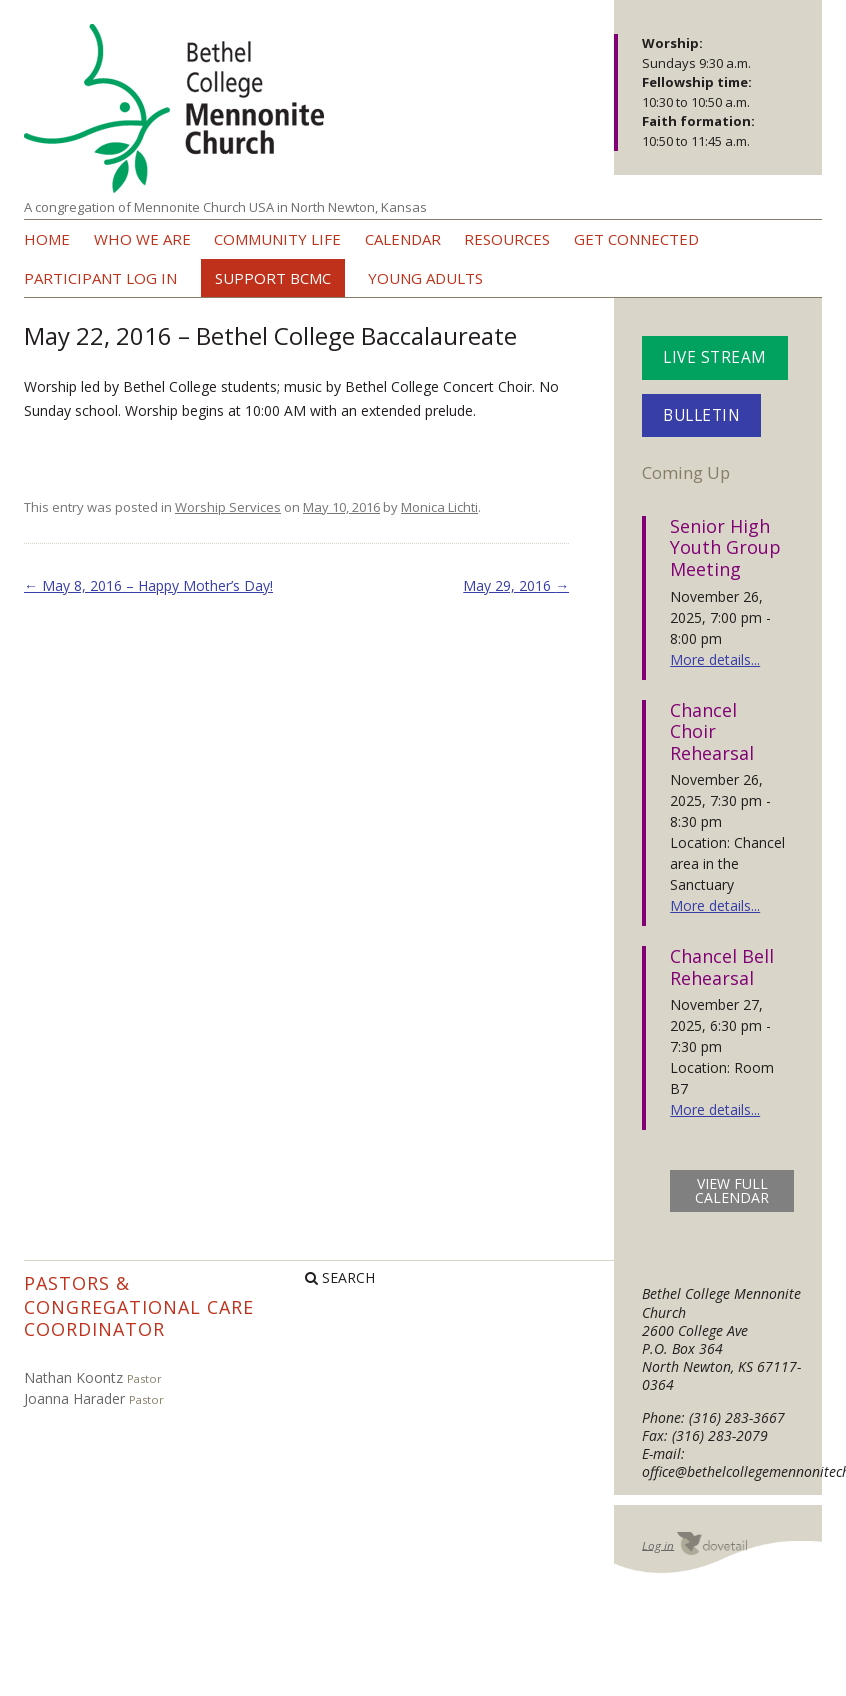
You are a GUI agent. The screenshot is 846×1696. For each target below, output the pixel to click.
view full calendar (732, 1190)
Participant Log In (100, 278)
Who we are (142, 239)
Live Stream (715, 357)
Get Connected (636, 239)
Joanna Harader (74, 1398)
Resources (507, 239)
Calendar (403, 239)
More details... (715, 659)
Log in (658, 1544)
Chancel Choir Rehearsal (712, 731)
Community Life (277, 239)
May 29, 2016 (516, 585)
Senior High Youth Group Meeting (725, 547)
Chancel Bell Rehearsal (722, 967)
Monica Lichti (439, 507)
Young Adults (425, 278)
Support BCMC (273, 278)
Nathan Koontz (73, 1377)
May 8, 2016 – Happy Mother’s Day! (148, 585)
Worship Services (228, 507)
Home (47, 239)
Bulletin (701, 415)
